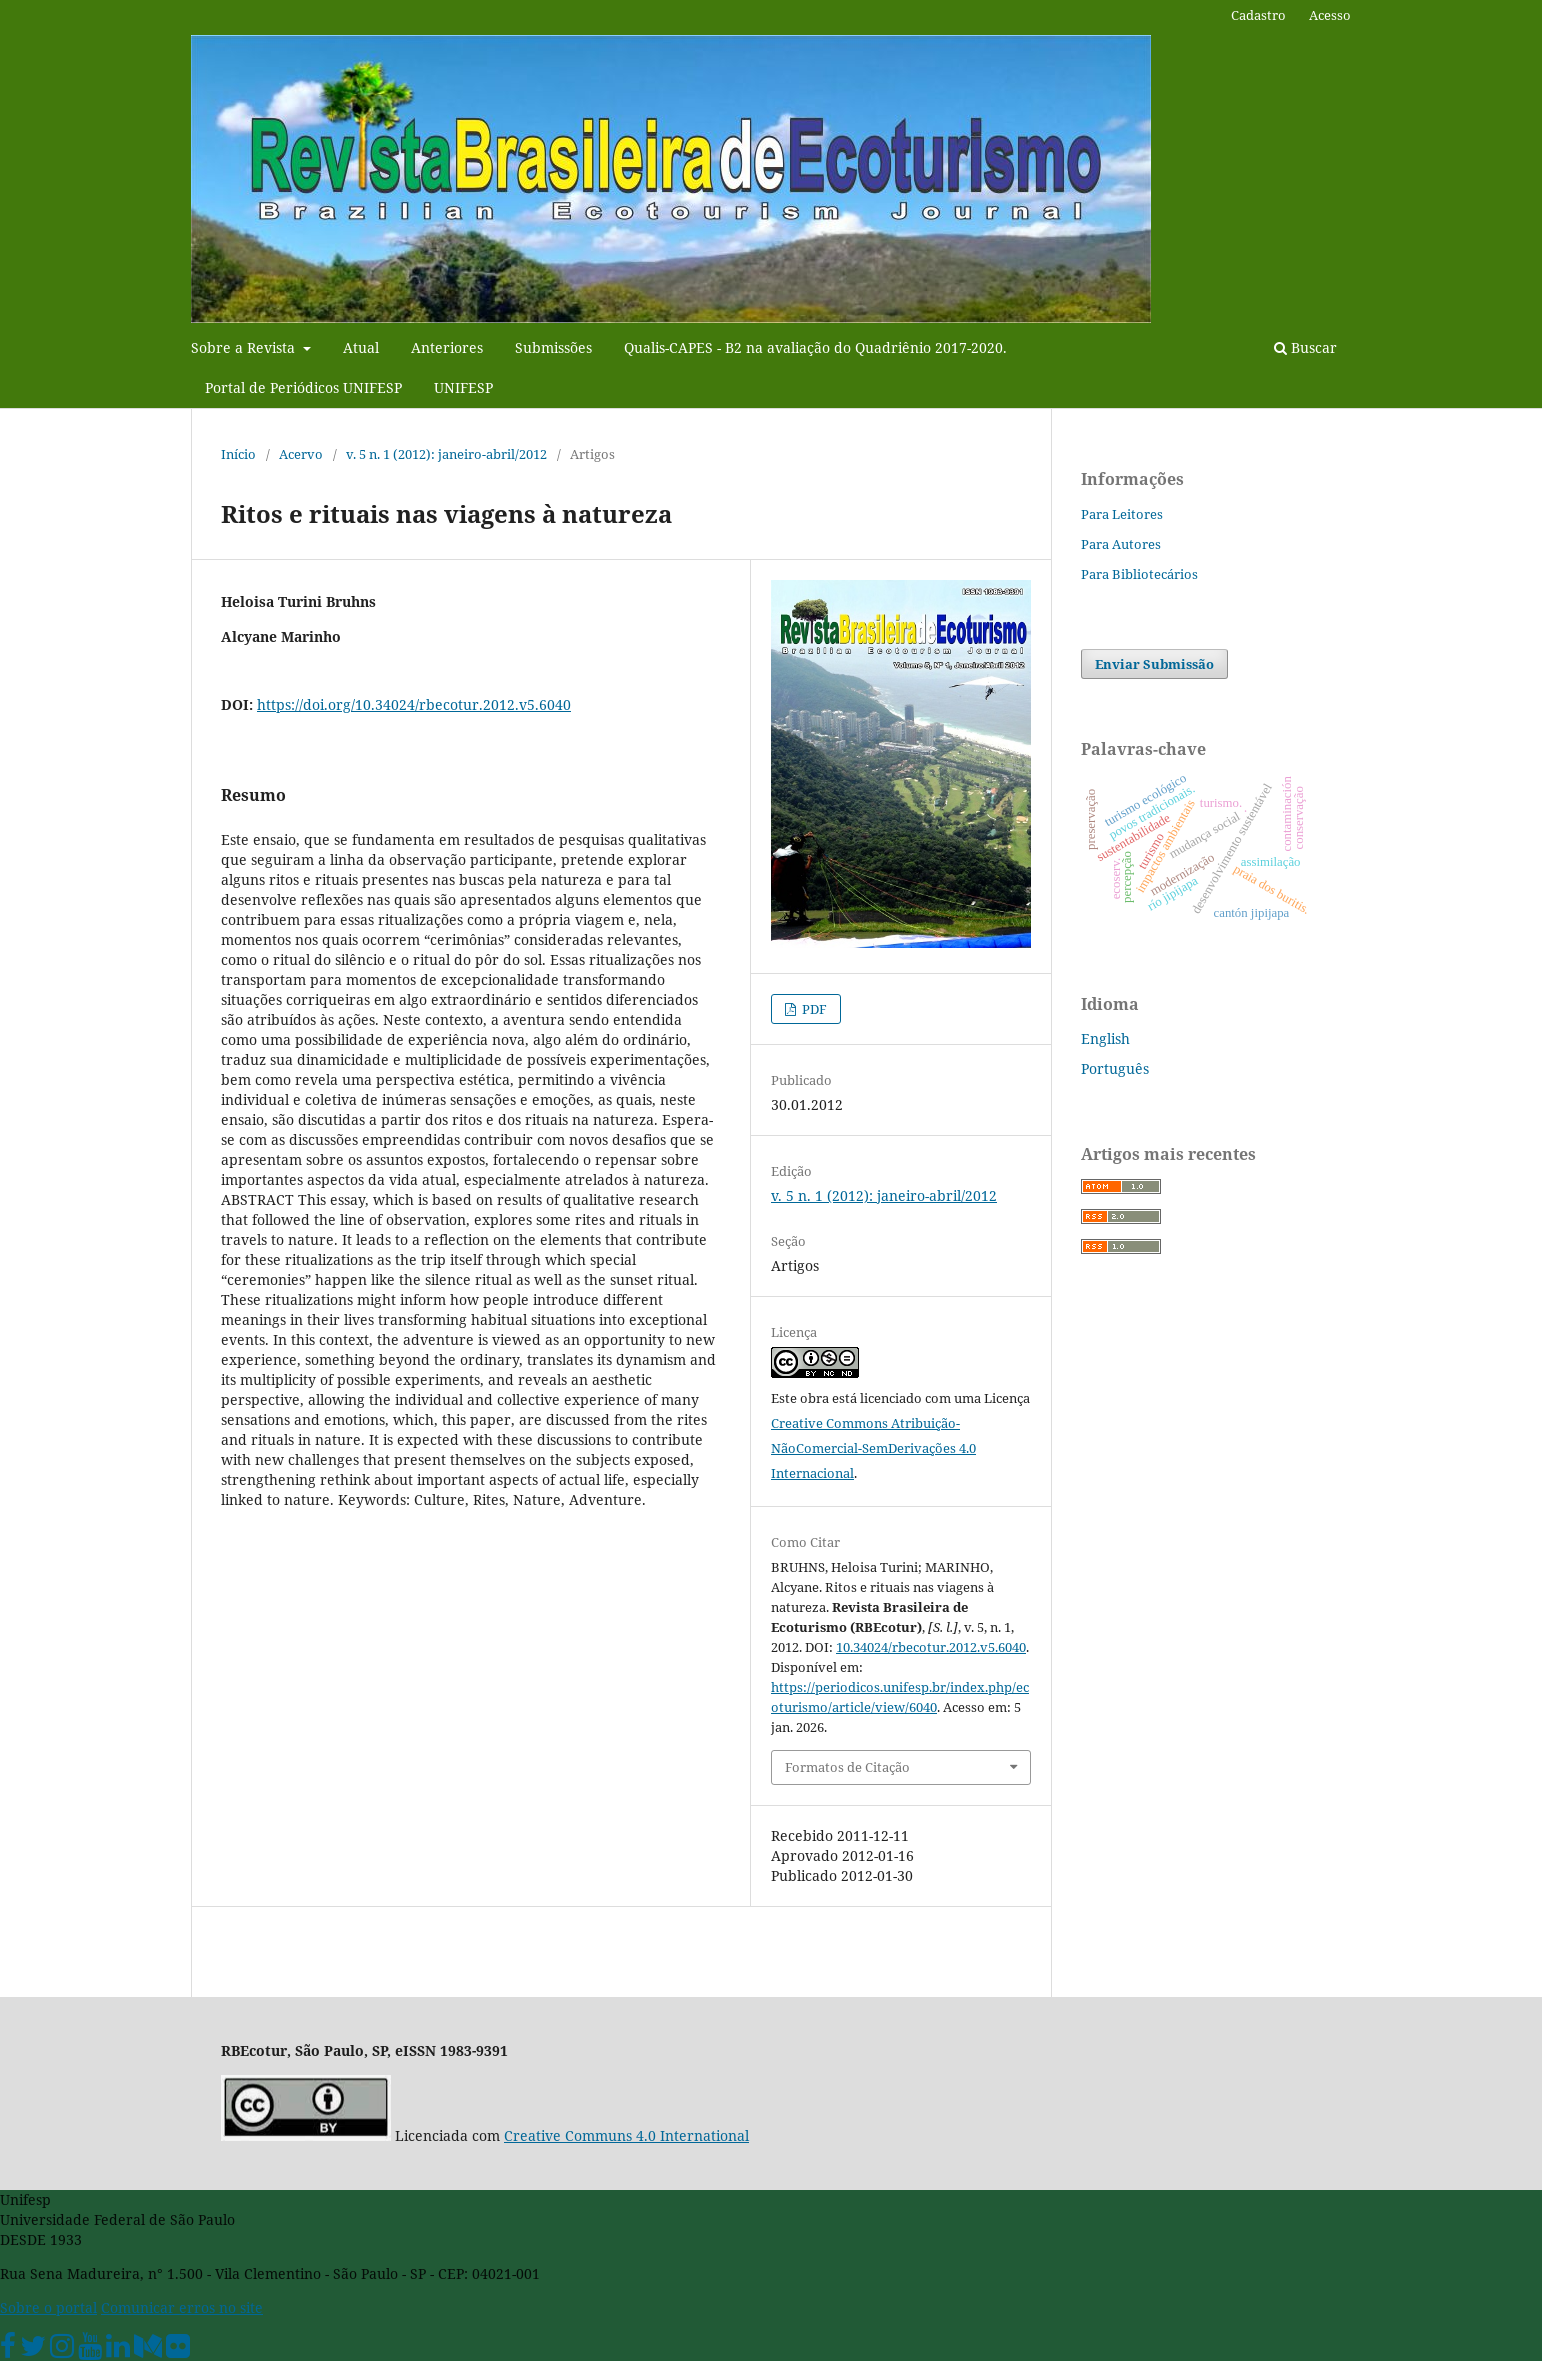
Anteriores (447, 347)
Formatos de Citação (847, 1767)
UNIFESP (463, 387)
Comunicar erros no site (182, 2307)
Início (238, 454)
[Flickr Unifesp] (178, 2350)
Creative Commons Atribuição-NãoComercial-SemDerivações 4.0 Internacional (873, 1448)
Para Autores (1121, 544)
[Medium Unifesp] (148, 2350)
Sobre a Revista (245, 347)
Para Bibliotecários (1139, 574)
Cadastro (1258, 15)
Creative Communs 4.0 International (626, 2135)
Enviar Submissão (1154, 664)
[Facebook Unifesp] (8, 2350)
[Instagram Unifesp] (62, 2350)
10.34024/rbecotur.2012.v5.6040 (931, 1647)
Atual (361, 347)
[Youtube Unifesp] (90, 2350)
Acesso (1330, 15)
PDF (813, 1009)
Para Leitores (1122, 514)
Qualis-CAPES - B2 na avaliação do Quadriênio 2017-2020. (815, 347)
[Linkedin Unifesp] (118, 2350)
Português (1115, 1068)
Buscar (1305, 347)
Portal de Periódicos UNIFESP (303, 387)
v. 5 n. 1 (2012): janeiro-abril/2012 (446, 454)
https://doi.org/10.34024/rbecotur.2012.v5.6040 (414, 704)
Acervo (301, 454)
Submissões (553, 347)
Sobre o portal (48, 2307)
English (1105, 1038)
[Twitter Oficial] (33, 2350)
